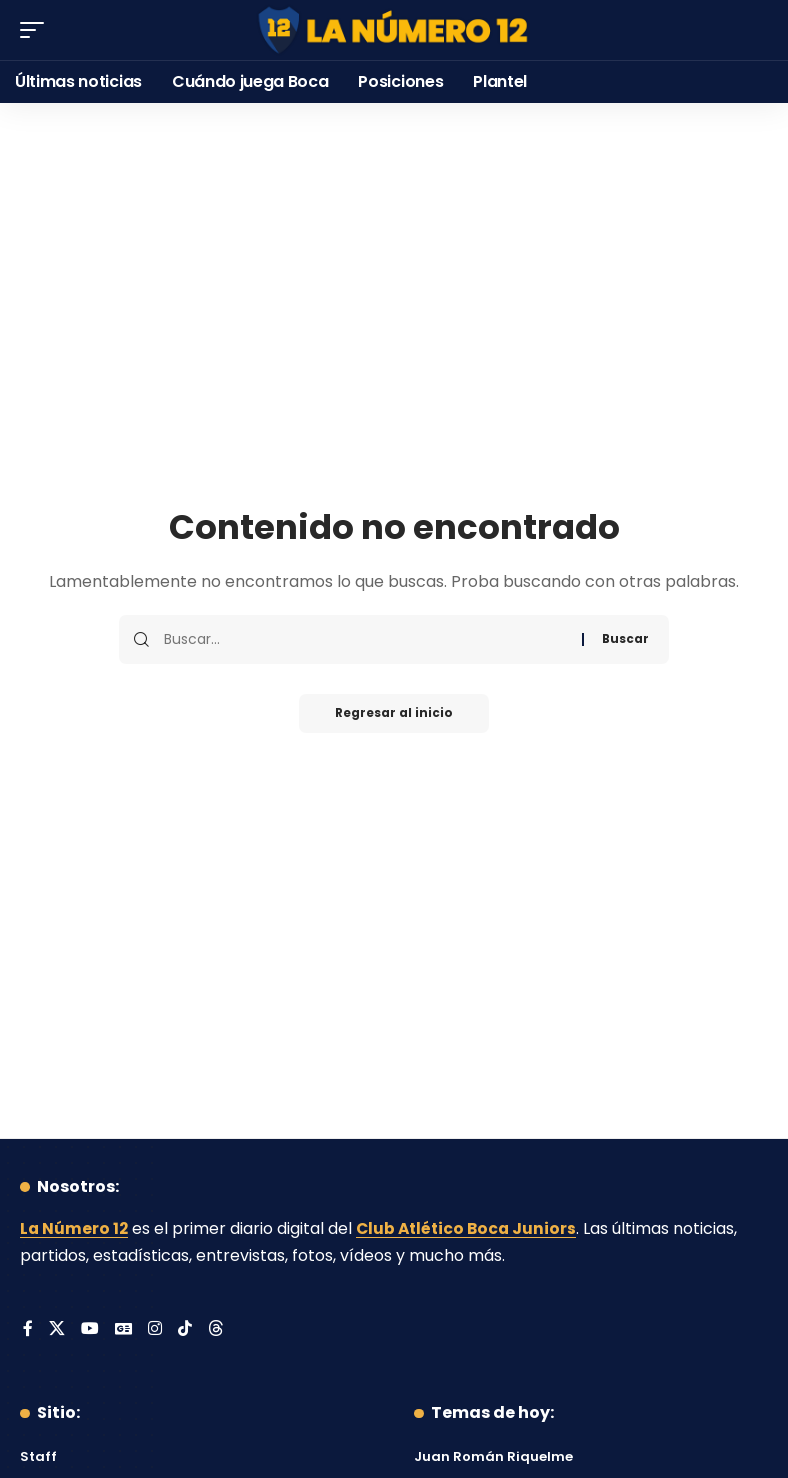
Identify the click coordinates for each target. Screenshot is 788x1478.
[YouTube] (90, 1329)
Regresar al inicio (394, 713)
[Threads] (217, 1329)
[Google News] (124, 1329)
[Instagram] (156, 1329)
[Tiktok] (186, 1329)
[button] (37, 30)
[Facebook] (28, 1329)
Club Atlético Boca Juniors (471, 1228)
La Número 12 (75, 1228)
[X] (57, 1329)
